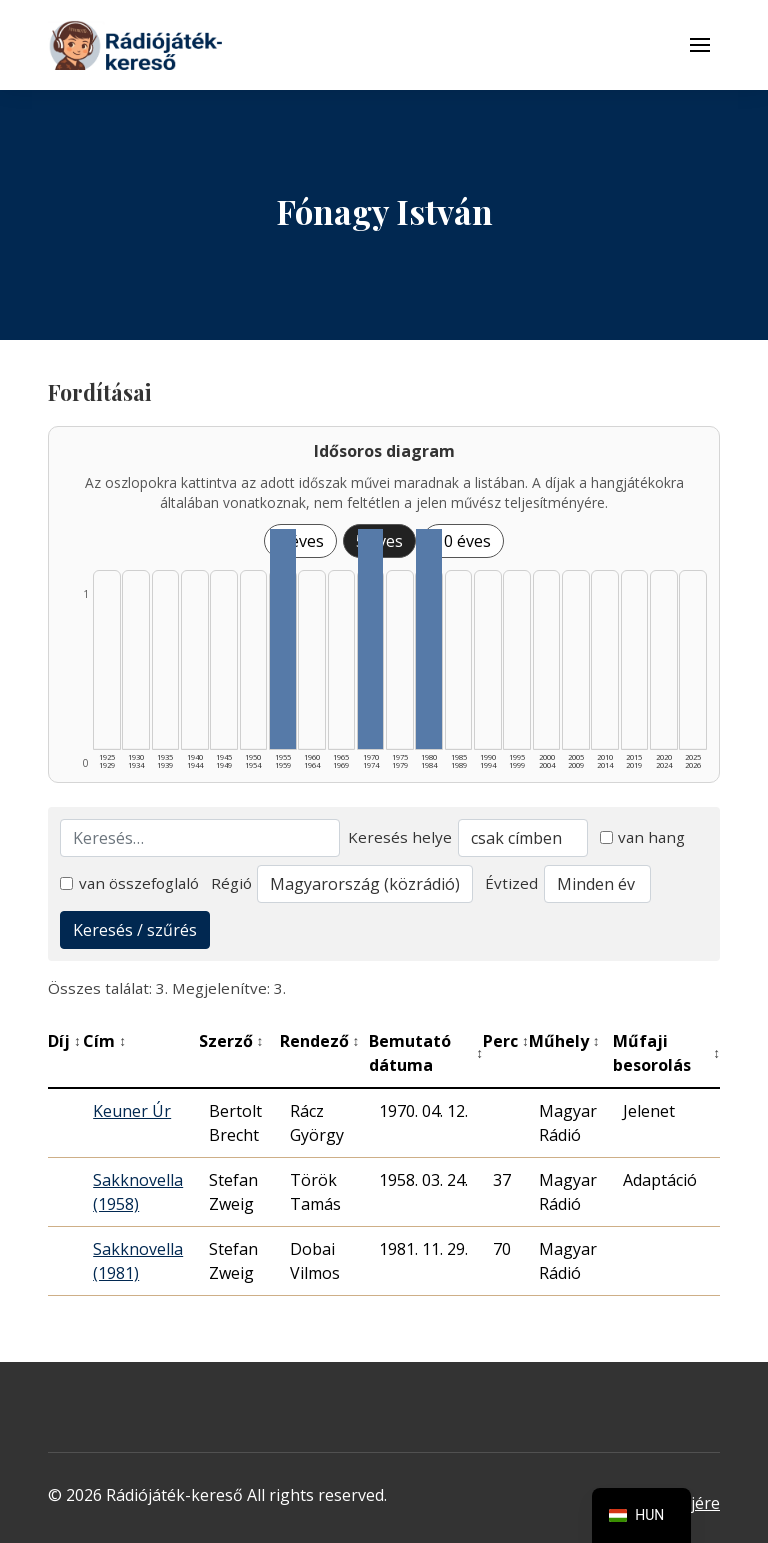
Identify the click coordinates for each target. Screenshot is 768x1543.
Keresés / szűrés (135, 930)
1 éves (300, 541)
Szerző (231, 1041)
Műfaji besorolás (666, 1053)
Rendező (320, 1041)
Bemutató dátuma (426, 1053)
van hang (643, 837)
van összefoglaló (129, 883)
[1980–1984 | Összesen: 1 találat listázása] (429, 639)
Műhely (564, 1041)
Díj (64, 1041)
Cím (104, 1041)
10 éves (463, 541)
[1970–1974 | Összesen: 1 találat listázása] (371, 639)
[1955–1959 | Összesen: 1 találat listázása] (283, 639)
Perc (506, 1041)
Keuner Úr (132, 1111)
